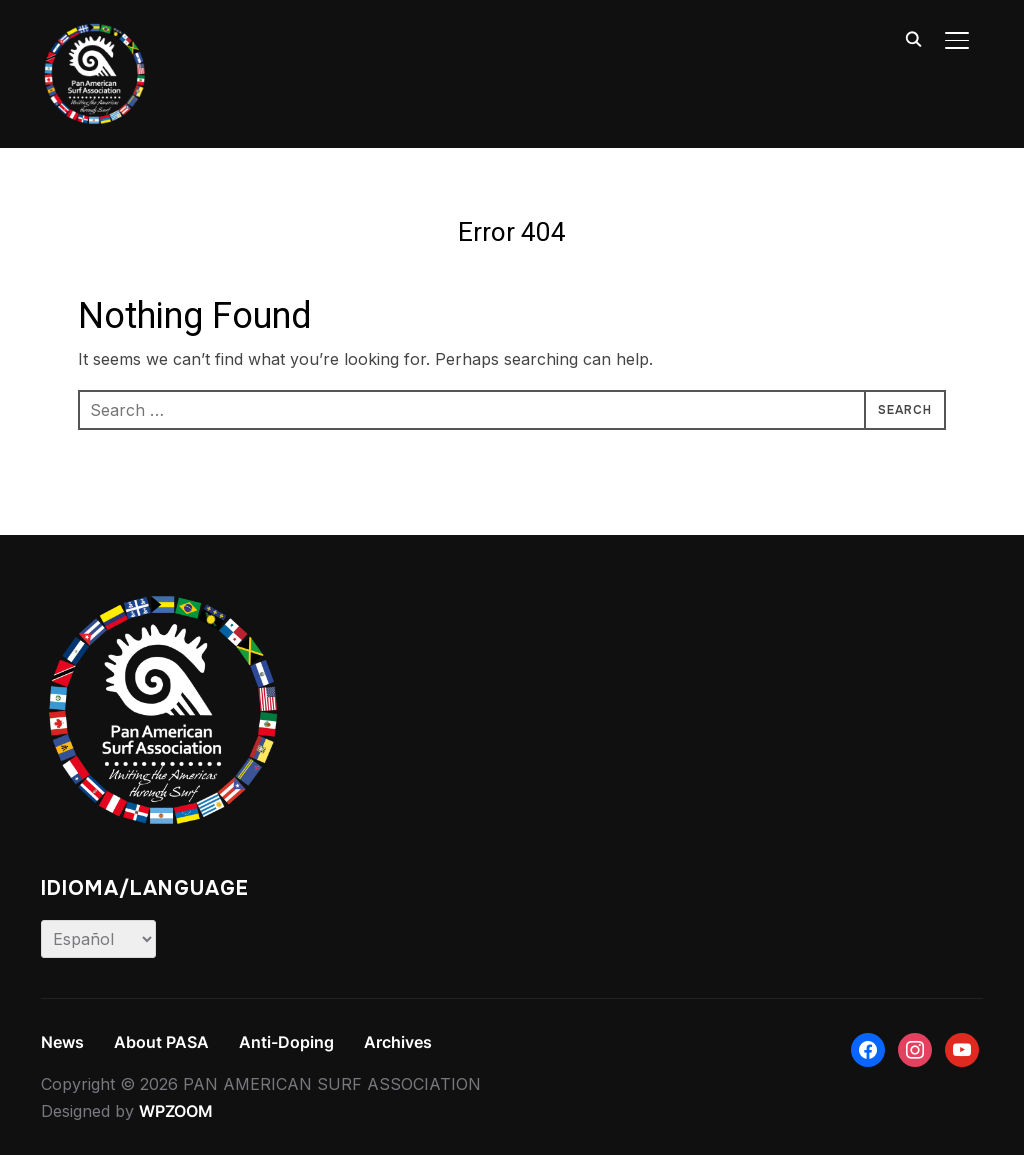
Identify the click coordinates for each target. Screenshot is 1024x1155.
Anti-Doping (286, 1042)
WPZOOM (176, 1111)
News (62, 1042)
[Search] (913, 38)
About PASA (161, 1042)
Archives (398, 1042)
